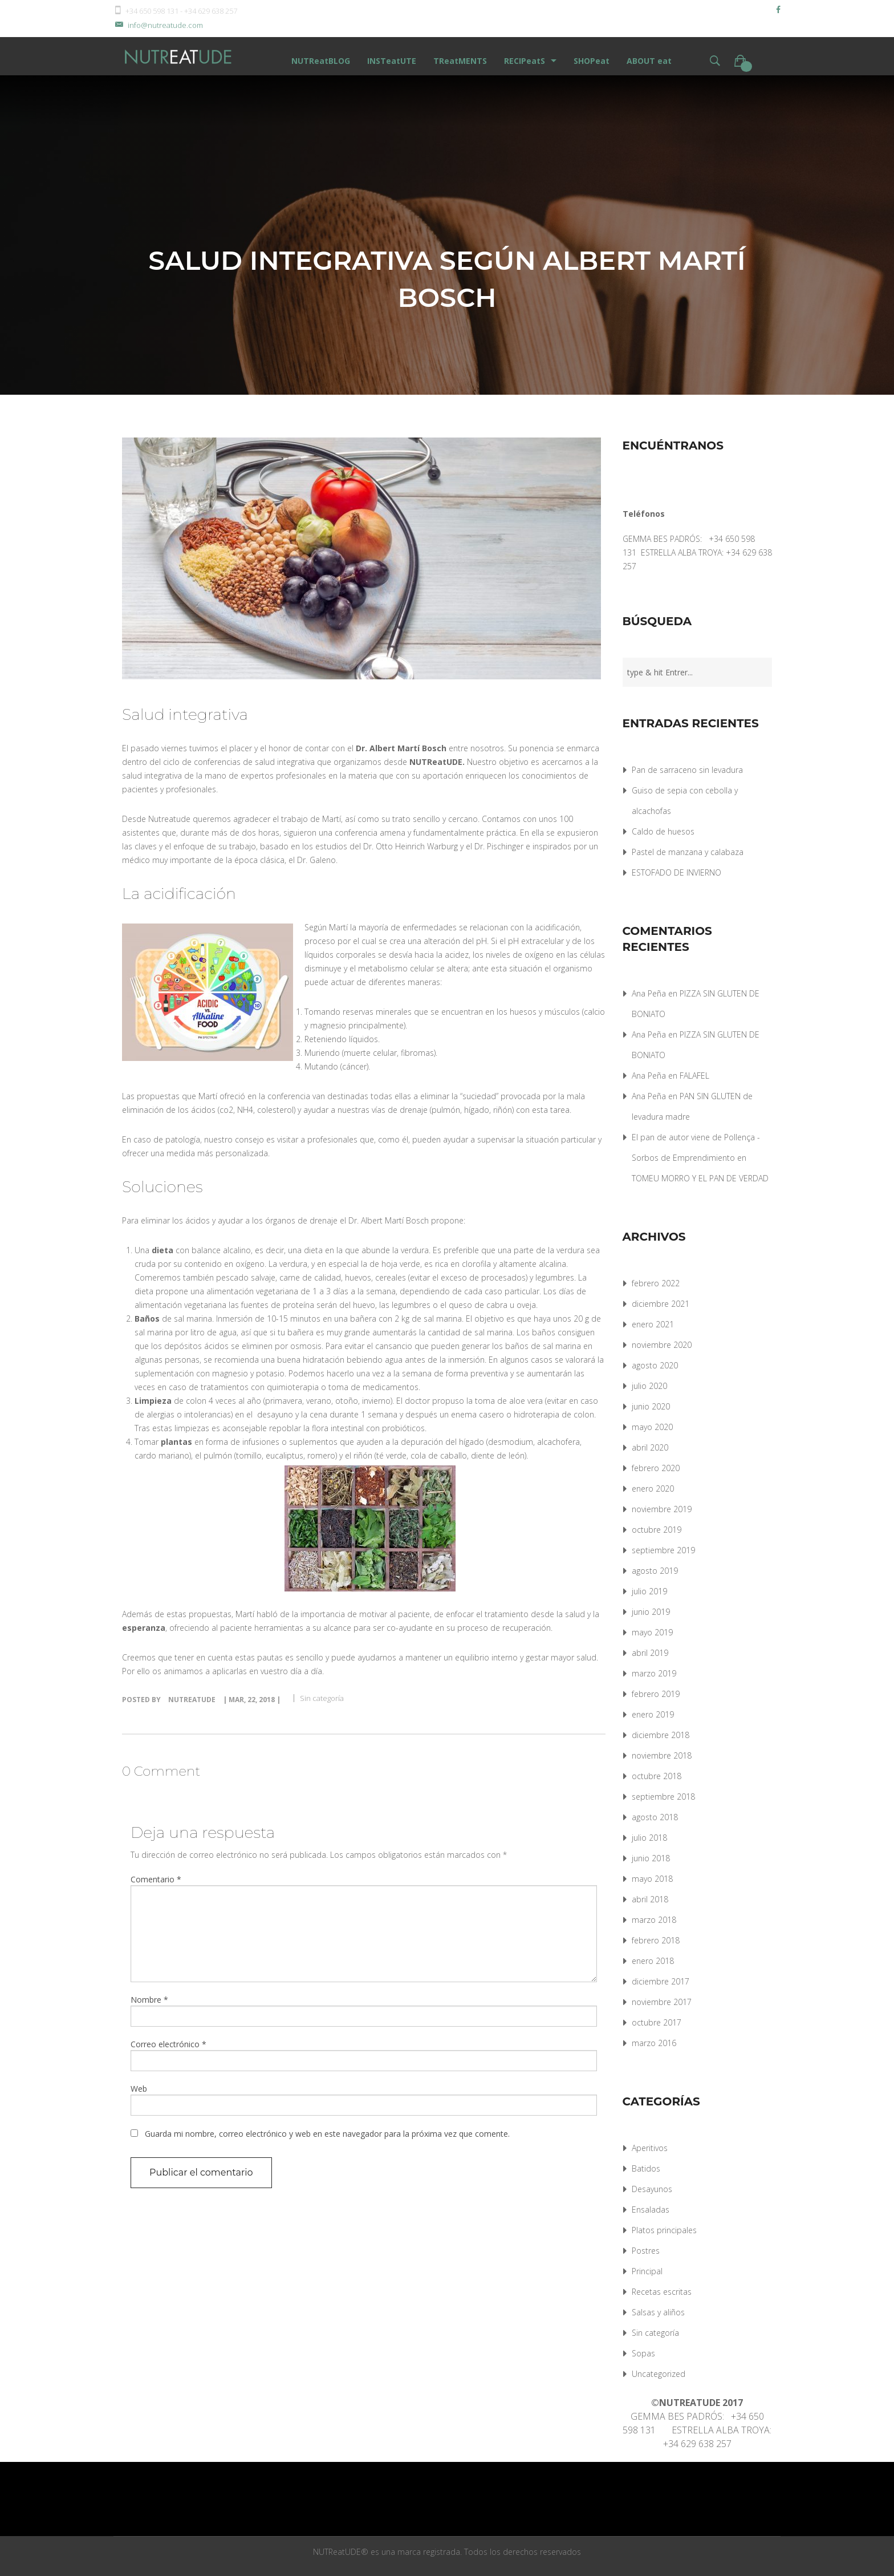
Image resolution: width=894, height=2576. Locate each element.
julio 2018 (649, 1837)
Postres (646, 2250)
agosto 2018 (655, 1817)
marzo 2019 (654, 1673)
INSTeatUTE (391, 60)
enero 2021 (653, 1324)
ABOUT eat (649, 60)
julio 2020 (649, 1385)
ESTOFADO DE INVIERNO (676, 872)
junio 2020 (651, 1406)
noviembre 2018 (662, 1755)
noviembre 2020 (662, 1344)
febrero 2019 (656, 1693)
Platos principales (664, 2230)
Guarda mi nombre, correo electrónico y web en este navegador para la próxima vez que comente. (327, 2133)
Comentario (156, 1879)
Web (139, 2088)
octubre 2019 (656, 1529)
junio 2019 (651, 1611)
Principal (647, 2271)
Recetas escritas (662, 2291)
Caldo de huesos (663, 831)
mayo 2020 (652, 1426)
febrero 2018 (656, 1940)
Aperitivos (650, 2147)
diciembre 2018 (660, 1735)
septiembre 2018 (663, 1796)
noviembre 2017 (662, 2001)
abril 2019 (650, 1652)
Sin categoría (322, 1698)
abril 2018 (650, 1899)
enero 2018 (653, 1960)
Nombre (149, 1999)
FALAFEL (694, 1075)
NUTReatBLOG (320, 60)
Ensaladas (650, 2209)
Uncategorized (658, 2373)
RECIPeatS (524, 60)
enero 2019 (653, 1714)
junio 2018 (651, 1858)
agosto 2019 (655, 1570)
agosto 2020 (655, 1365)
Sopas (643, 2353)
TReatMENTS (460, 60)
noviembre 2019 (662, 1509)
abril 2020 (650, 1447)
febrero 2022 (656, 1283)
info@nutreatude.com (158, 25)
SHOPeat (591, 60)
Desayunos (652, 2189)
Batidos (646, 2168)
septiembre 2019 (663, 1550)
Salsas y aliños (658, 2312)
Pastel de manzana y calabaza (687, 851)
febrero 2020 (656, 1468)
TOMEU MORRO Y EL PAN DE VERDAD (700, 1178)
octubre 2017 (656, 2022)
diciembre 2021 (660, 1303)
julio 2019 (649, 1591)
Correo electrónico (168, 2044)
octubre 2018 (656, 1776)
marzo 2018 (654, 1919)
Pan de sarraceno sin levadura (687, 769)
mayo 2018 (652, 1878)
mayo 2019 (652, 1632)
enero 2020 (653, 1488)
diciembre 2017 (660, 1981)
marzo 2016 (654, 2043)
